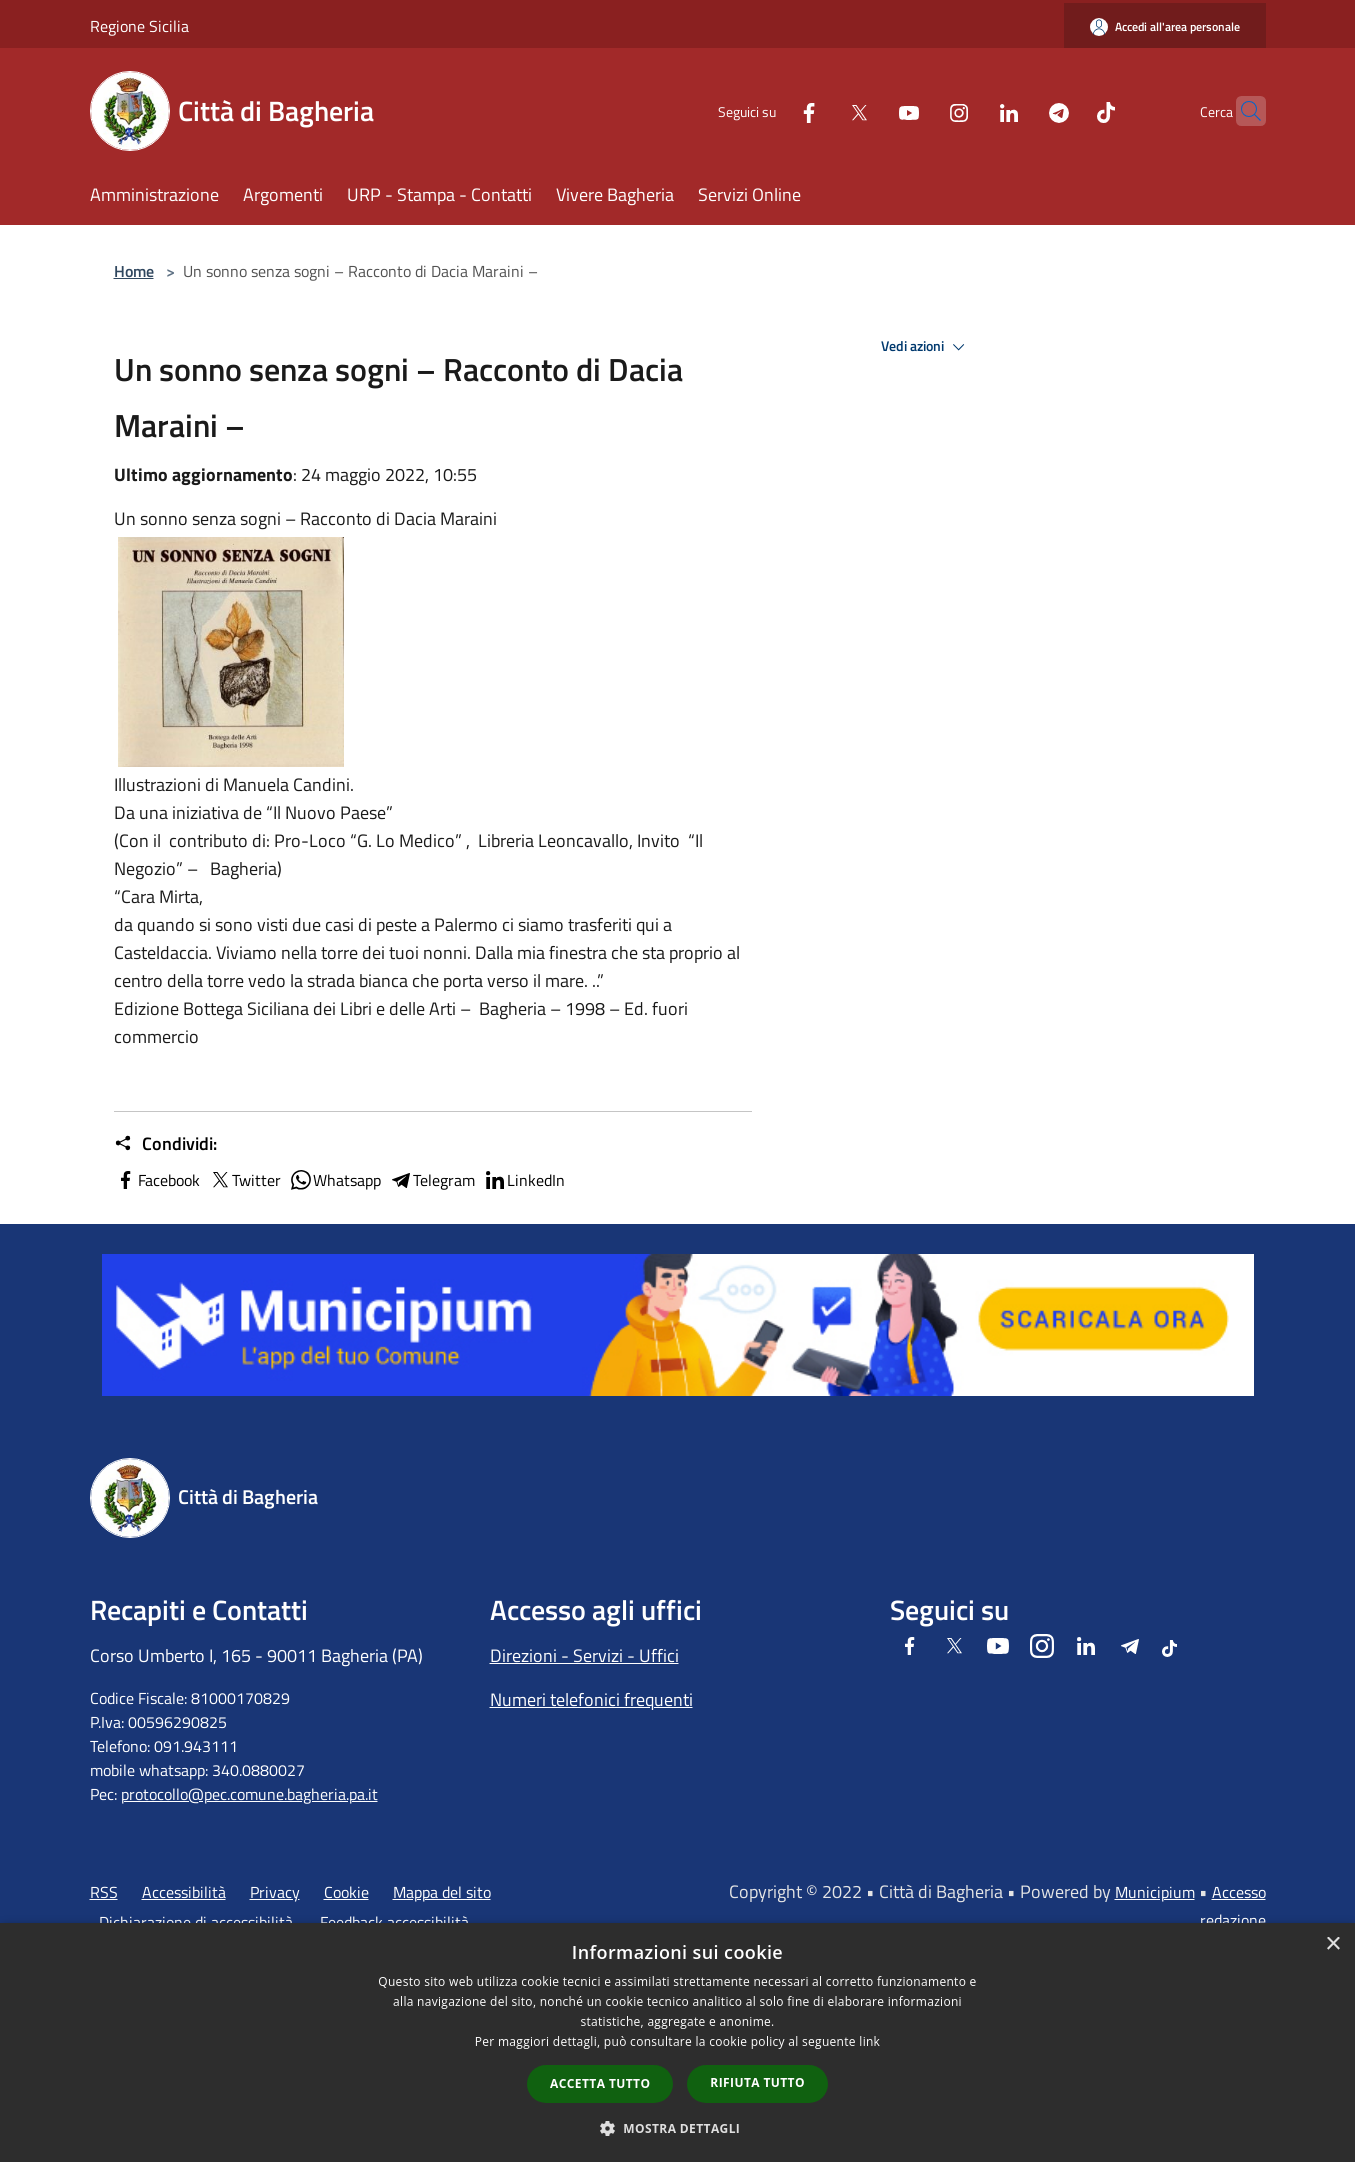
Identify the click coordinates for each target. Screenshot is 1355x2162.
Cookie (346, 1892)
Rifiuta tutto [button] (757, 2082)
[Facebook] (770, 110)
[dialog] (677, 2042)
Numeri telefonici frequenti (591, 1699)
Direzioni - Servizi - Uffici (584, 1655)
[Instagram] (920, 110)
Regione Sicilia (139, 26)
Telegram (432, 1180)
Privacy (275, 1892)
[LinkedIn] (970, 110)
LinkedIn (524, 1180)
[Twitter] (820, 110)
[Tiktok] (1067, 110)
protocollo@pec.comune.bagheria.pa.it (249, 1794)
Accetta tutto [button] (600, 2083)
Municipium (1155, 1892)
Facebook (157, 1180)
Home (134, 271)
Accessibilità (184, 1892)
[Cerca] (1242, 111)
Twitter (244, 1180)
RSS (104, 1892)
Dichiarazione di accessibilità (196, 1922)
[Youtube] (870, 110)
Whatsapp (335, 1180)
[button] (678, 2128)
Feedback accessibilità (394, 1922)
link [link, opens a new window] (869, 2041)
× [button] (1332, 1944)
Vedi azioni (926, 347)
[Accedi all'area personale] (1165, 26)
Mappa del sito (442, 1892)
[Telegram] (1020, 110)
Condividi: (165, 1144)
